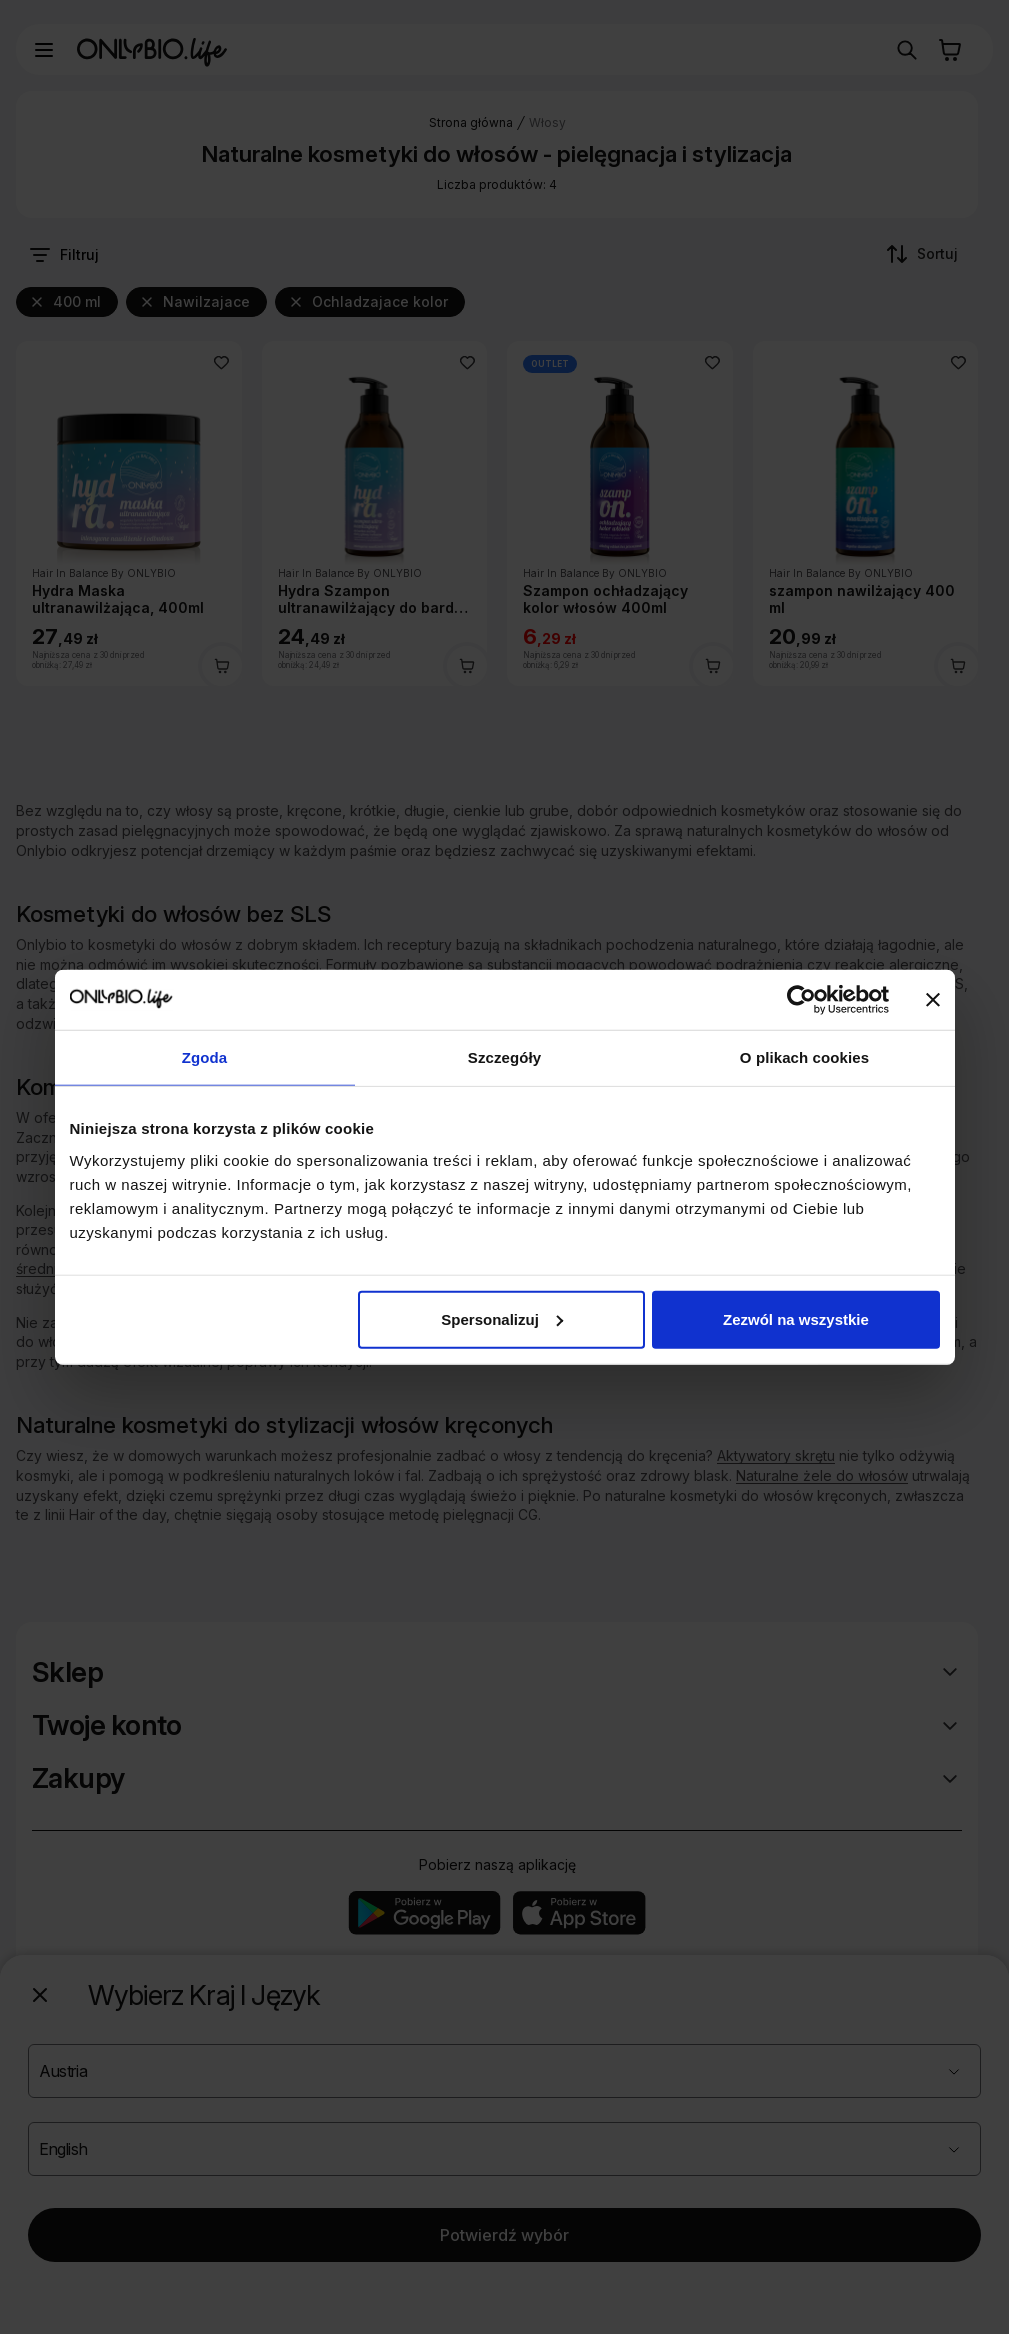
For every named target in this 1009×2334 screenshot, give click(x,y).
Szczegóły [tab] (504, 1057)
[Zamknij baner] (933, 1000)
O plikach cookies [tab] (804, 1057)
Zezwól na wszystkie (796, 1318)
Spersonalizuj (502, 1318)
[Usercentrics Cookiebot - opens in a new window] (801, 1000)
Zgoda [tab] (205, 1057)
